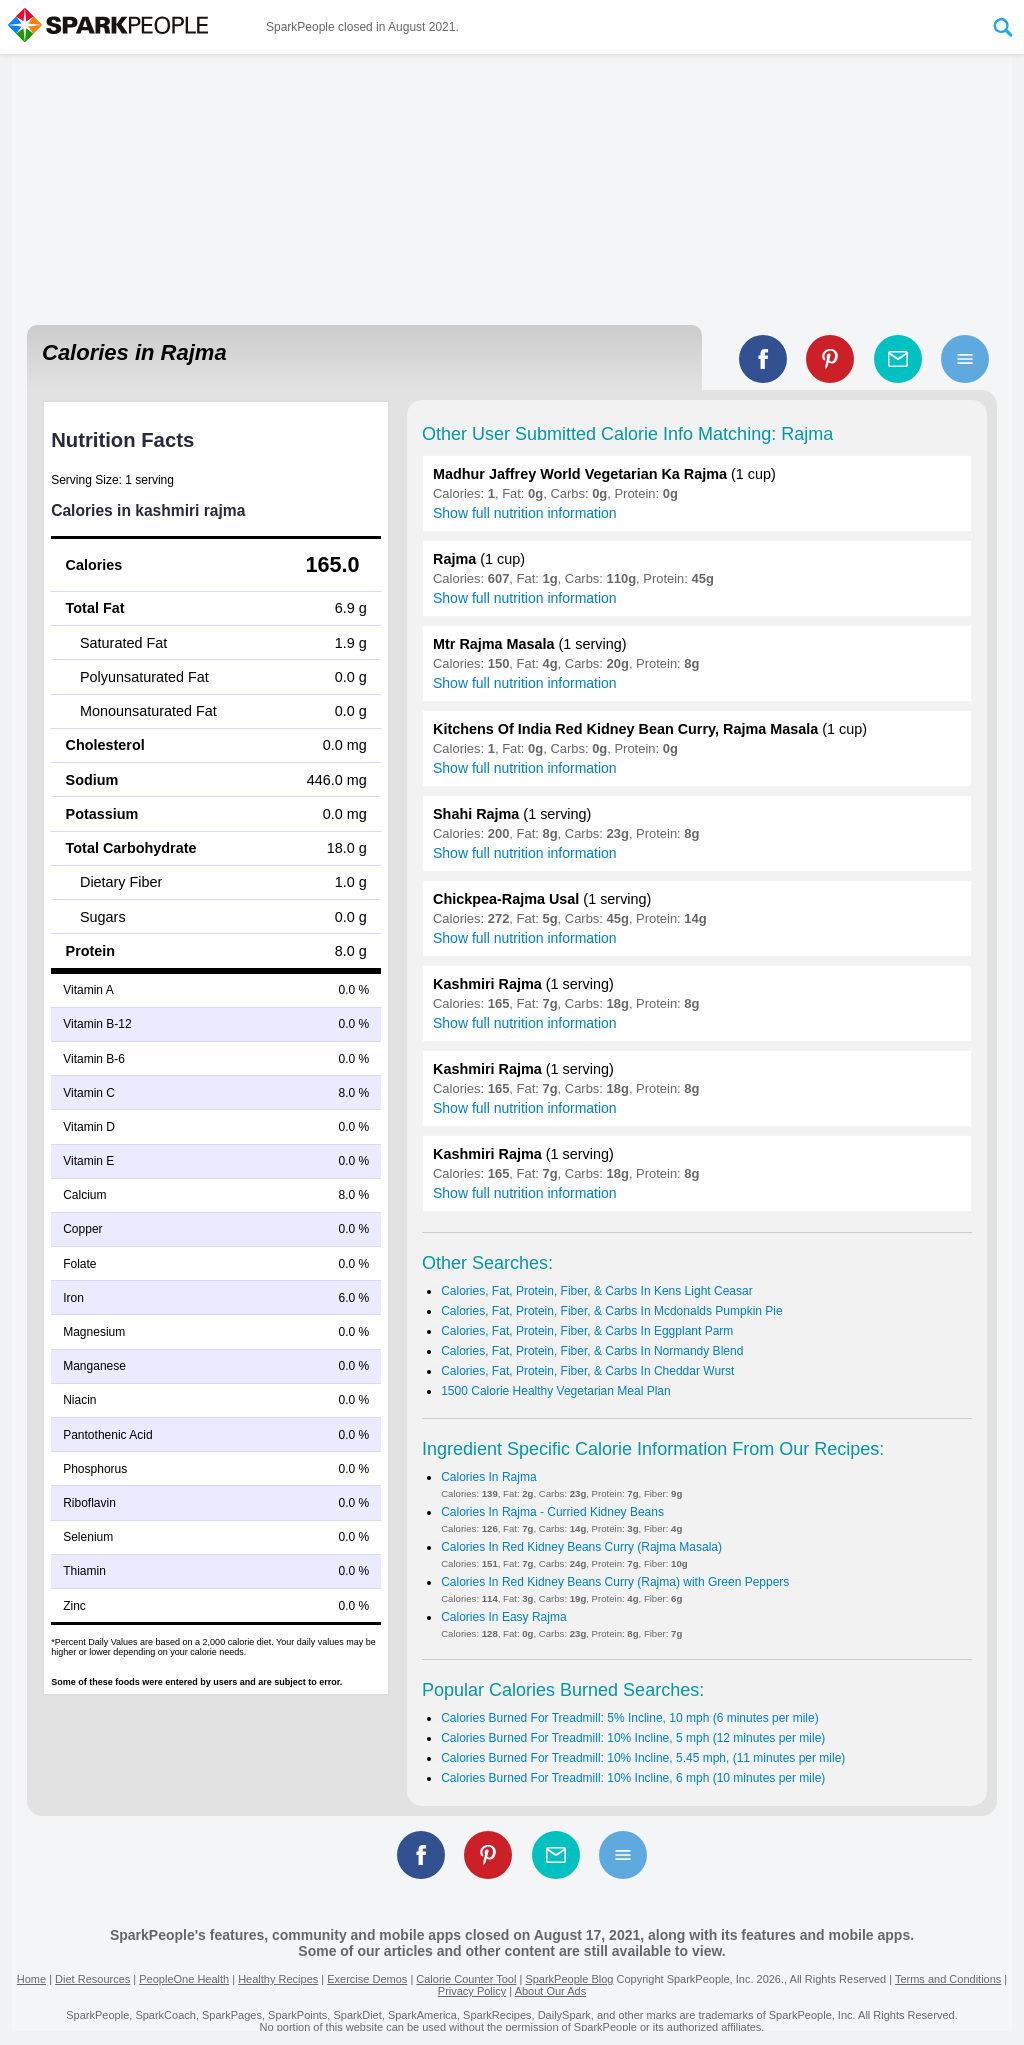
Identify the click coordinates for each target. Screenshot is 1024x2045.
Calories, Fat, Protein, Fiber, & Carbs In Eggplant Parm (587, 1331)
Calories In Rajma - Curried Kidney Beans (552, 1512)
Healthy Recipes (278, 1979)
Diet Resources (92, 1979)
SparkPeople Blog (569, 1979)
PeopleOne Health (184, 1979)
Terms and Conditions (948, 1979)
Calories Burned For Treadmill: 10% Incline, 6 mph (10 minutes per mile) (633, 1778)
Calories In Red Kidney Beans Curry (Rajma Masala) (581, 1547)
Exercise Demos (367, 1979)
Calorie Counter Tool (466, 1979)
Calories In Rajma (488, 1477)
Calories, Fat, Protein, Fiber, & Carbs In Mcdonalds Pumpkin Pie (611, 1311)
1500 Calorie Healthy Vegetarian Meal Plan (555, 1391)
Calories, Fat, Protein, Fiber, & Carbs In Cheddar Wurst (587, 1371)
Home (31, 1979)
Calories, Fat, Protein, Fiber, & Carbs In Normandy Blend (592, 1351)
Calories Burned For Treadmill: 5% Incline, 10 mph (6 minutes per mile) (629, 1718)
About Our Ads (551, 1991)
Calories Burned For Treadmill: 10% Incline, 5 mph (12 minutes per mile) (633, 1738)
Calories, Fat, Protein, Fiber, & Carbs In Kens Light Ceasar (596, 1291)
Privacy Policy (472, 1991)
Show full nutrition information (525, 513)
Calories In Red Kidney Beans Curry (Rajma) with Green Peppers (615, 1582)
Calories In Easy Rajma (503, 1617)
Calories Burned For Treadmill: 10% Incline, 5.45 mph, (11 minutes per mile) (643, 1758)
